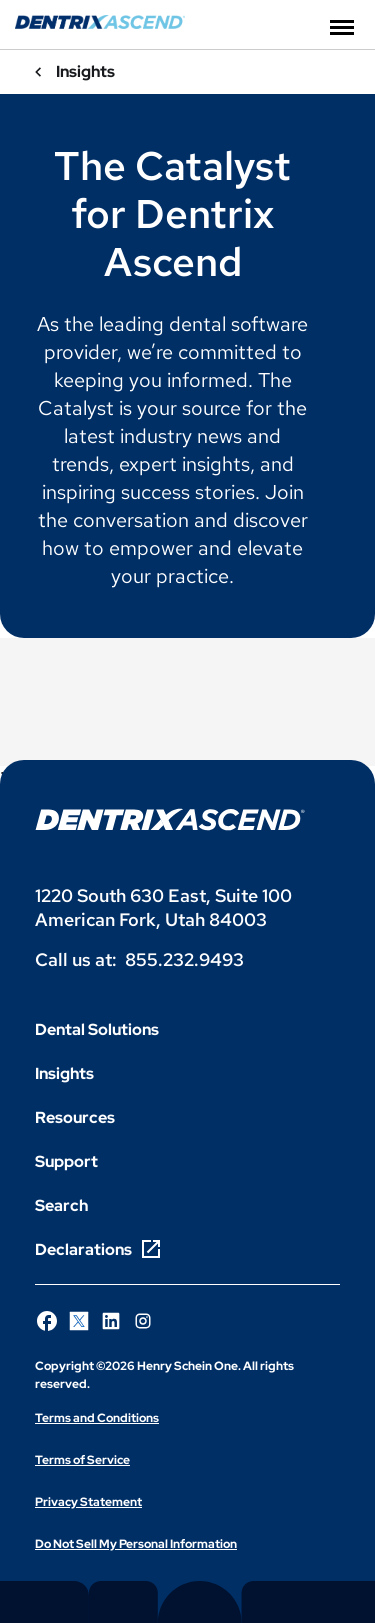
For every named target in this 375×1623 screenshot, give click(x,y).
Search (61, 1205)
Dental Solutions (97, 1029)
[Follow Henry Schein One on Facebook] (47, 1321)
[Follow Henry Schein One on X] (79, 1321)
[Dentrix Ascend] (100, 23)
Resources (75, 1117)
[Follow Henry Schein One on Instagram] (143, 1321)
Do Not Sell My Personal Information (136, 1544)
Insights (64, 1073)
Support (66, 1161)
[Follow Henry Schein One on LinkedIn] (111, 1321)
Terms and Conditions (97, 1418)
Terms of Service (82, 1460)
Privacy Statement (88, 1502)
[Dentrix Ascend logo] (170, 819)
